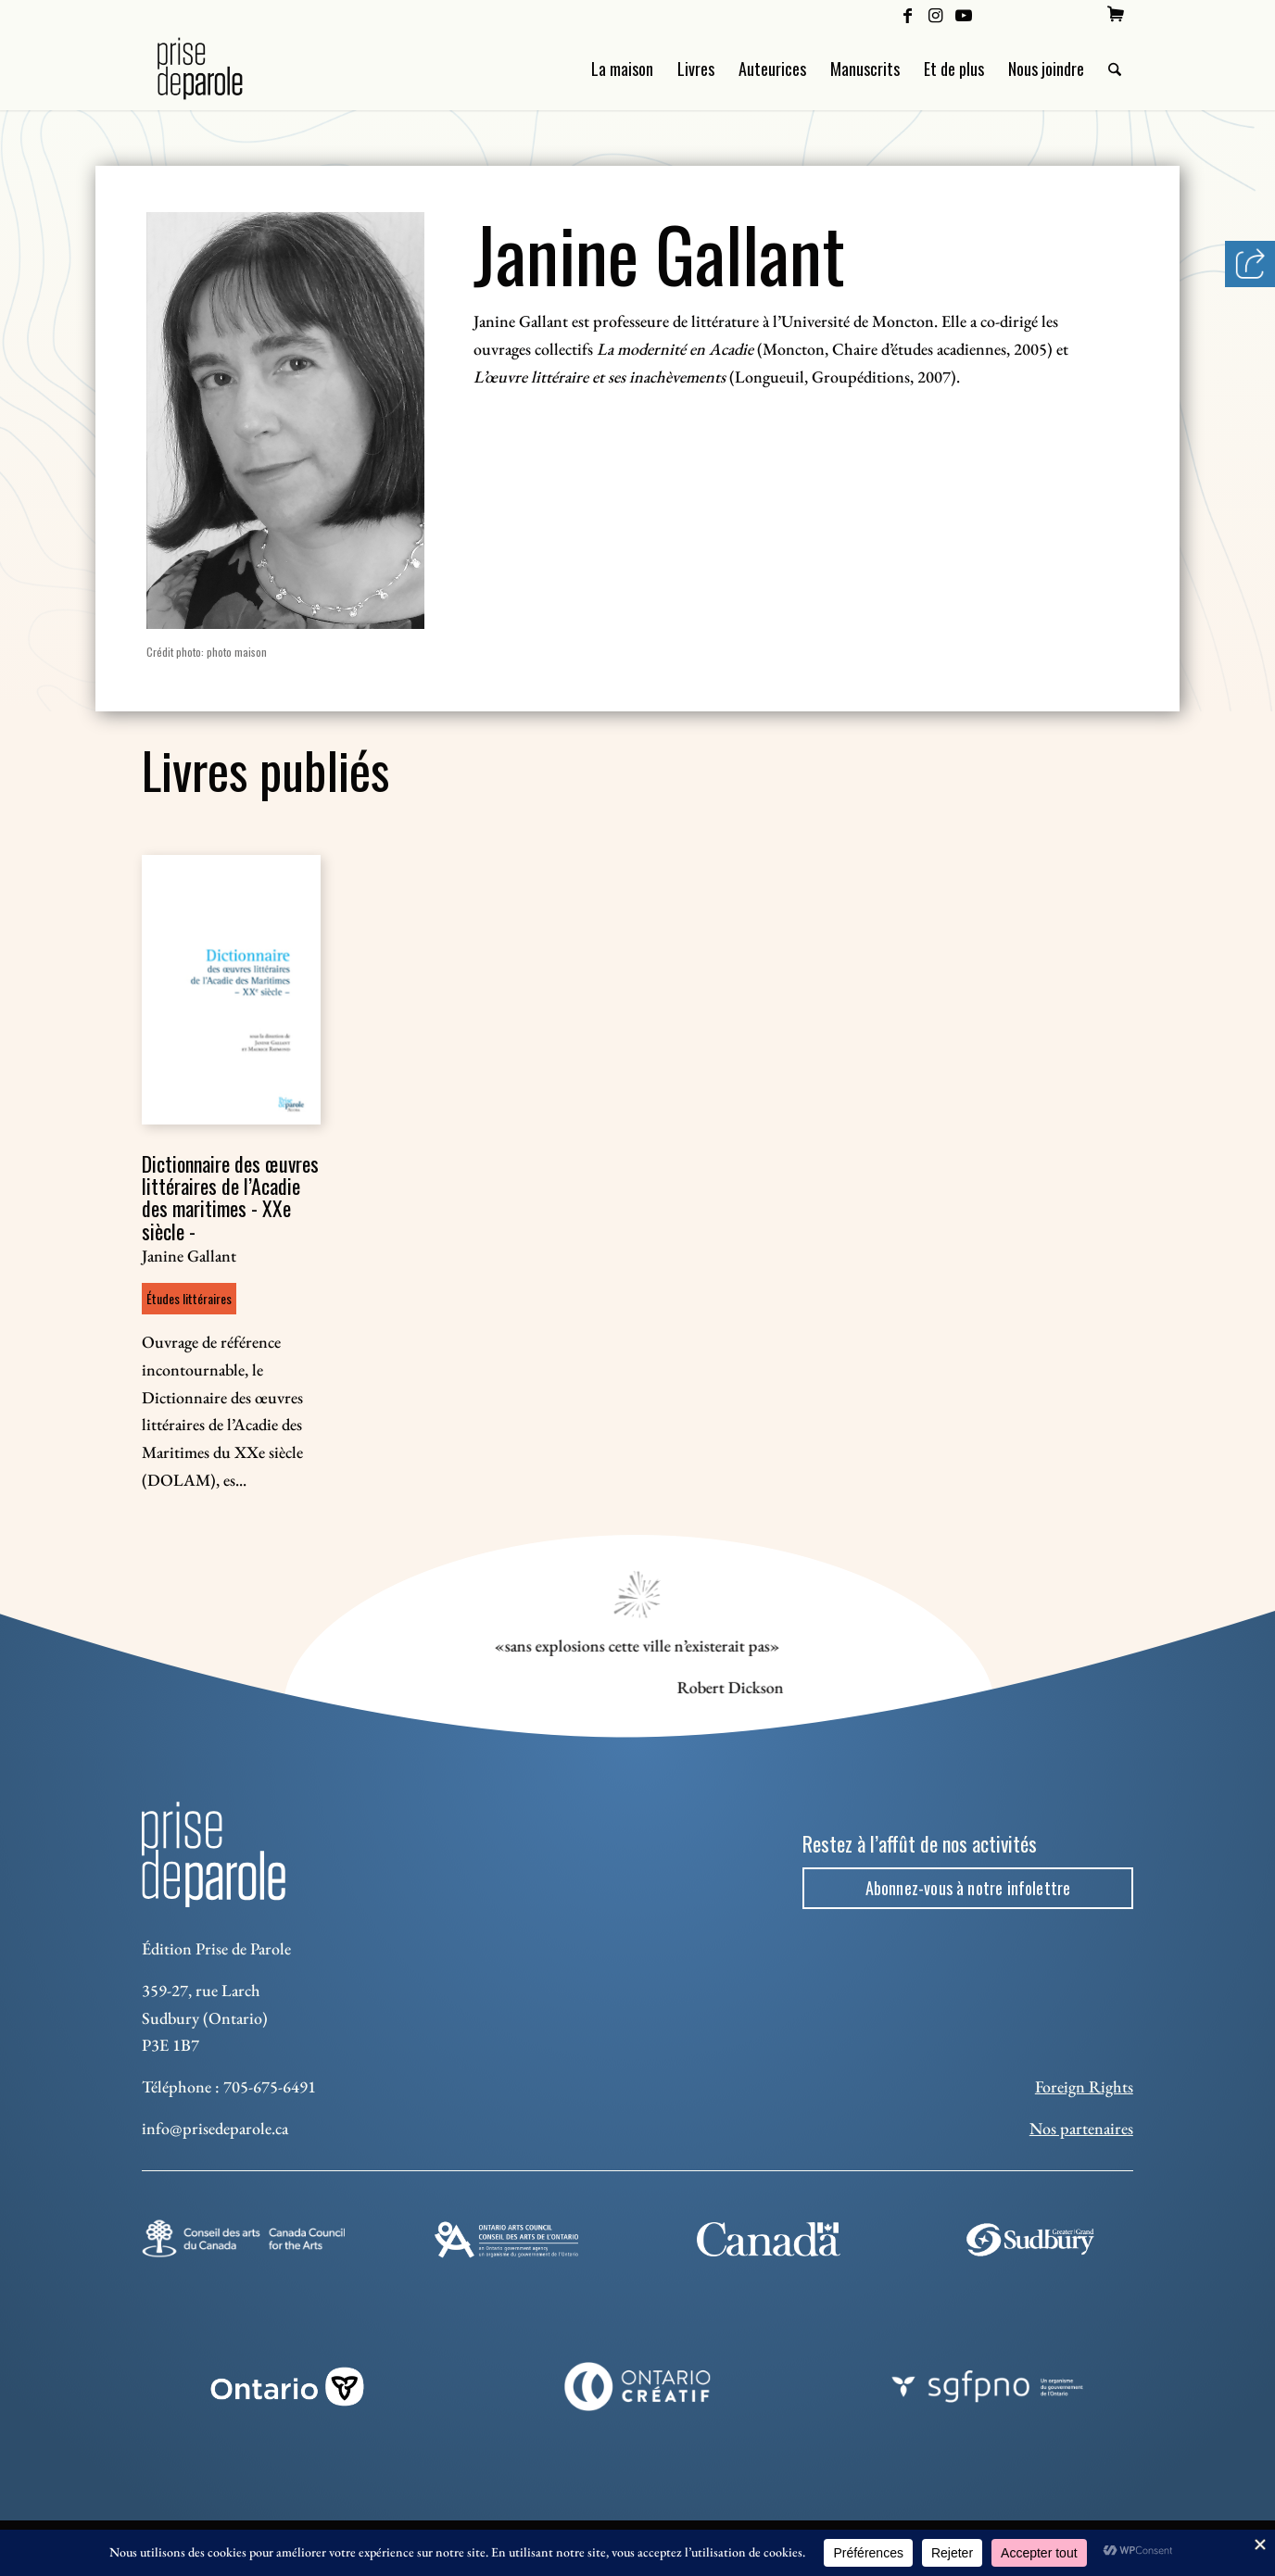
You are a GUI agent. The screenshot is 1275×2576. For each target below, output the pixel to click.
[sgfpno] (987, 2386)
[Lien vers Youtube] (964, 14)
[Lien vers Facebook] (907, 14)
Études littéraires (189, 1298)
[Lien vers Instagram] (935, 14)
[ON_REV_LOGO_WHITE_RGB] (288, 2386)
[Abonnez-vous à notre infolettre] (967, 1888)
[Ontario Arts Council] (506, 2239)
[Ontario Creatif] (638, 2386)
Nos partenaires (1081, 2128)
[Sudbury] (1032, 2239)
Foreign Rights (1084, 2086)
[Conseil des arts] (243, 2239)
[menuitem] (1115, 14)
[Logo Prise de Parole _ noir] (222, 68)
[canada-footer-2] (768, 2239)
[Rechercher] (1114, 68)
